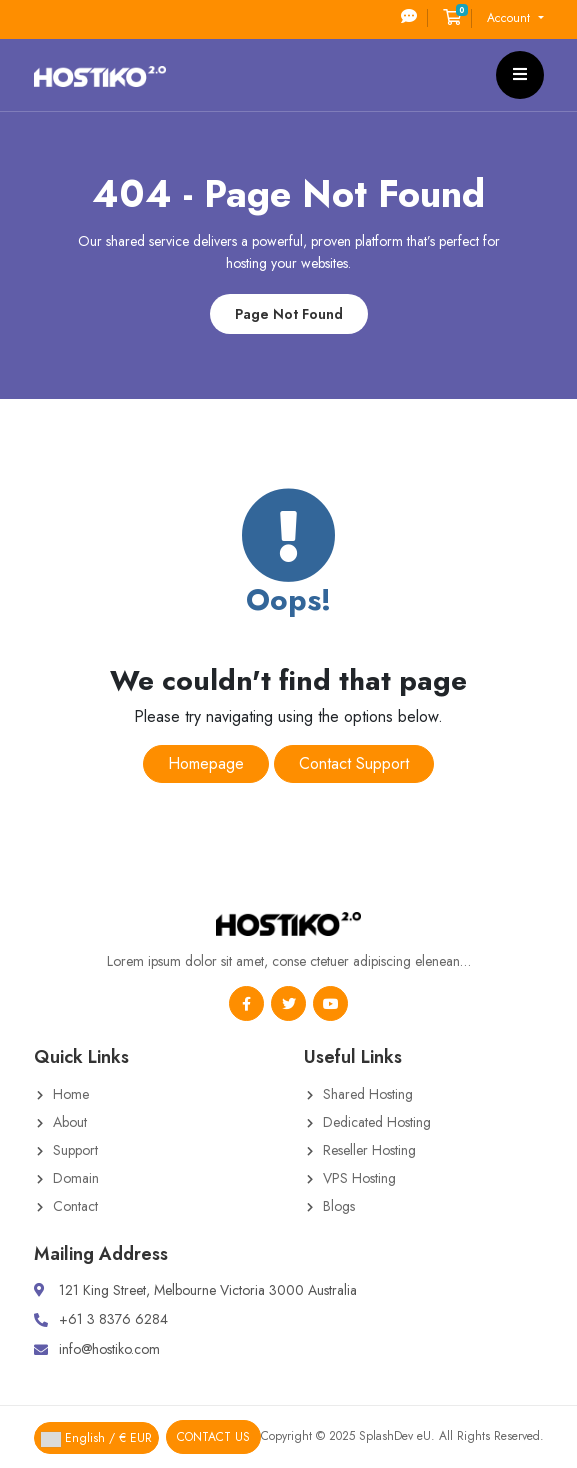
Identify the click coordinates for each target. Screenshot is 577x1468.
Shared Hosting (368, 1094)
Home (71, 1094)
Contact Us (213, 1437)
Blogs (339, 1206)
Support (75, 1150)
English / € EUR (96, 1438)
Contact (75, 1206)
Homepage (206, 763)
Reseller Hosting (369, 1150)
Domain (76, 1178)
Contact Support (354, 763)
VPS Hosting (359, 1178)
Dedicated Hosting (377, 1122)
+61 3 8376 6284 (113, 1319)
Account (510, 18)
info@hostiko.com (109, 1349)
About (70, 1122)
